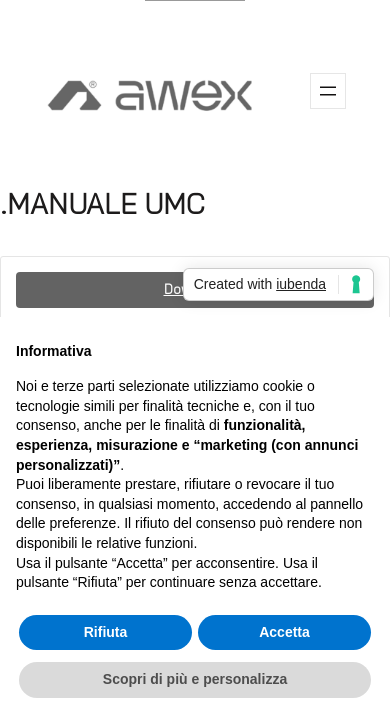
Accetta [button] (284, 632)
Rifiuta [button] (106, 632)
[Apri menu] (328, 91)
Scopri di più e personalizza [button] (195, 679)
